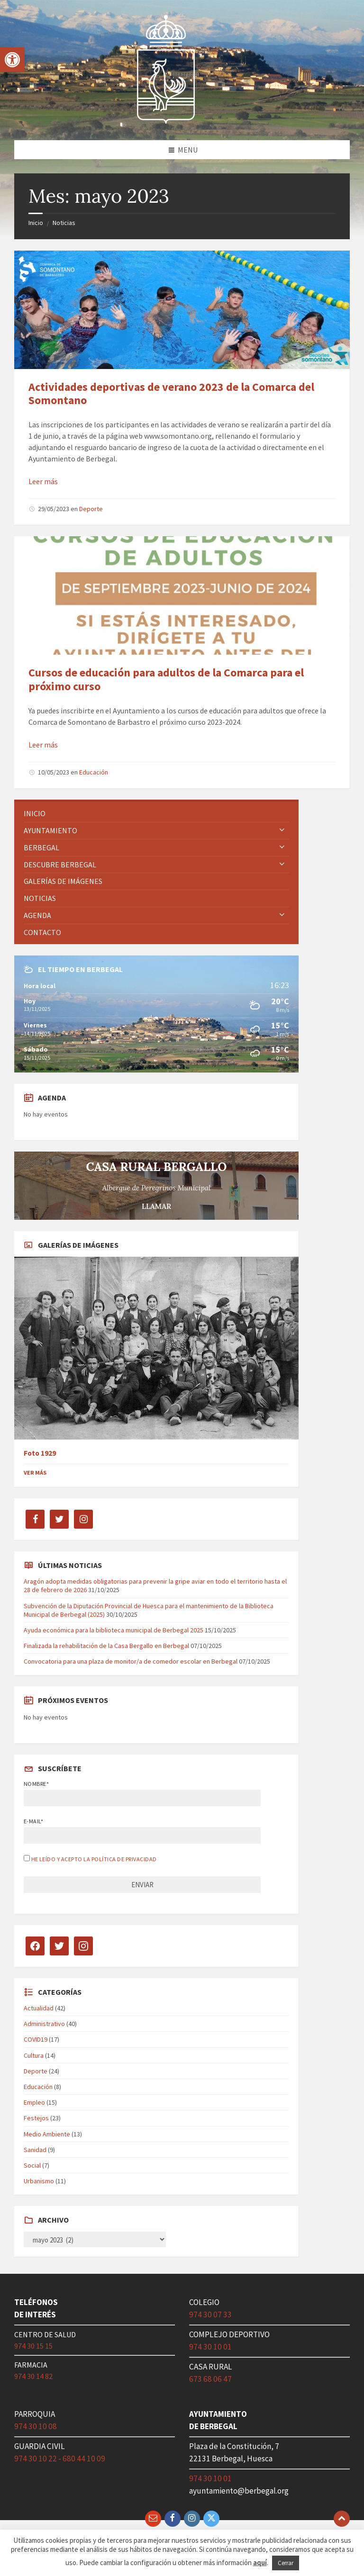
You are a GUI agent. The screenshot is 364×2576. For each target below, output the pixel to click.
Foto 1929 (40, 1453)
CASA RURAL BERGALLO (156, 1166)
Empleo (34, 2102)
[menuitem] (156, 813)
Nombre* (36, 1783)
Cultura (34, 2055)
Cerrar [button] (285, 2563)
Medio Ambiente (47, 2134)
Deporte (91, 508)
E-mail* (33, 1821)
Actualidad (39, 2008)
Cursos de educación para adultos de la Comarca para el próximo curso (166, 679)
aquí (260, 2562)
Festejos (36, 2118)
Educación (93, 772)
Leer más (43, 481)
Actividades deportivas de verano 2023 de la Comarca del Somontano (171, 393)
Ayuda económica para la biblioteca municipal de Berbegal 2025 (113, 1630)
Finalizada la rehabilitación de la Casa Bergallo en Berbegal (106, 1645)
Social (32, 2165)
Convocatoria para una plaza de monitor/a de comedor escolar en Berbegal (130, 1661)
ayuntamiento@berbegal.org (239, 2491)
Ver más (35, 1472)
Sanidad (35, 2149)
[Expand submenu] (282, 830)
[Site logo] (166, 121)
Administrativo (44, 2023)
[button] (12, 59)
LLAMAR (156, 1206)
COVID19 (35, 2039)
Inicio (35, 222)
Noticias (64, 222)
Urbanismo (39, 2181)
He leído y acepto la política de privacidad (94, 1859)
